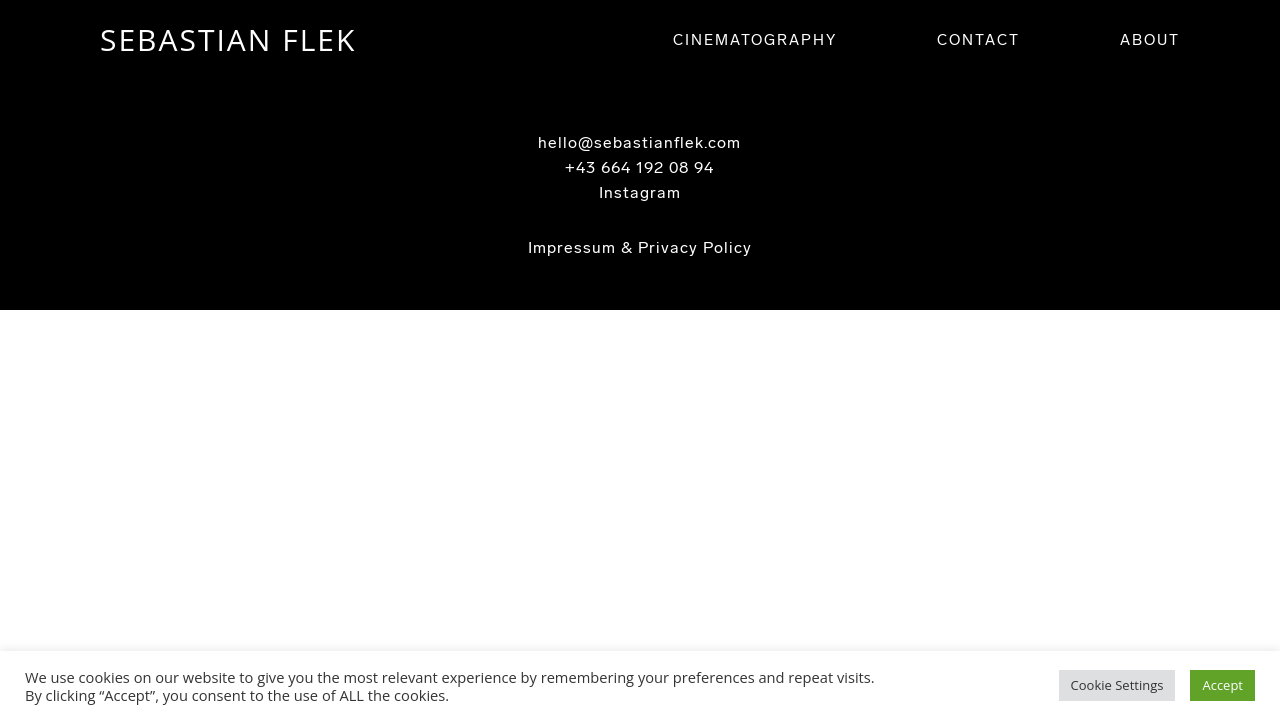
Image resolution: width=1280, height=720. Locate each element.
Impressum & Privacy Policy (640, 247)
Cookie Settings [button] (1117, 685)
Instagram (640, 192)
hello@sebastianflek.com (639, 142)
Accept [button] (1222, 685)
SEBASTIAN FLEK (228, 40)
